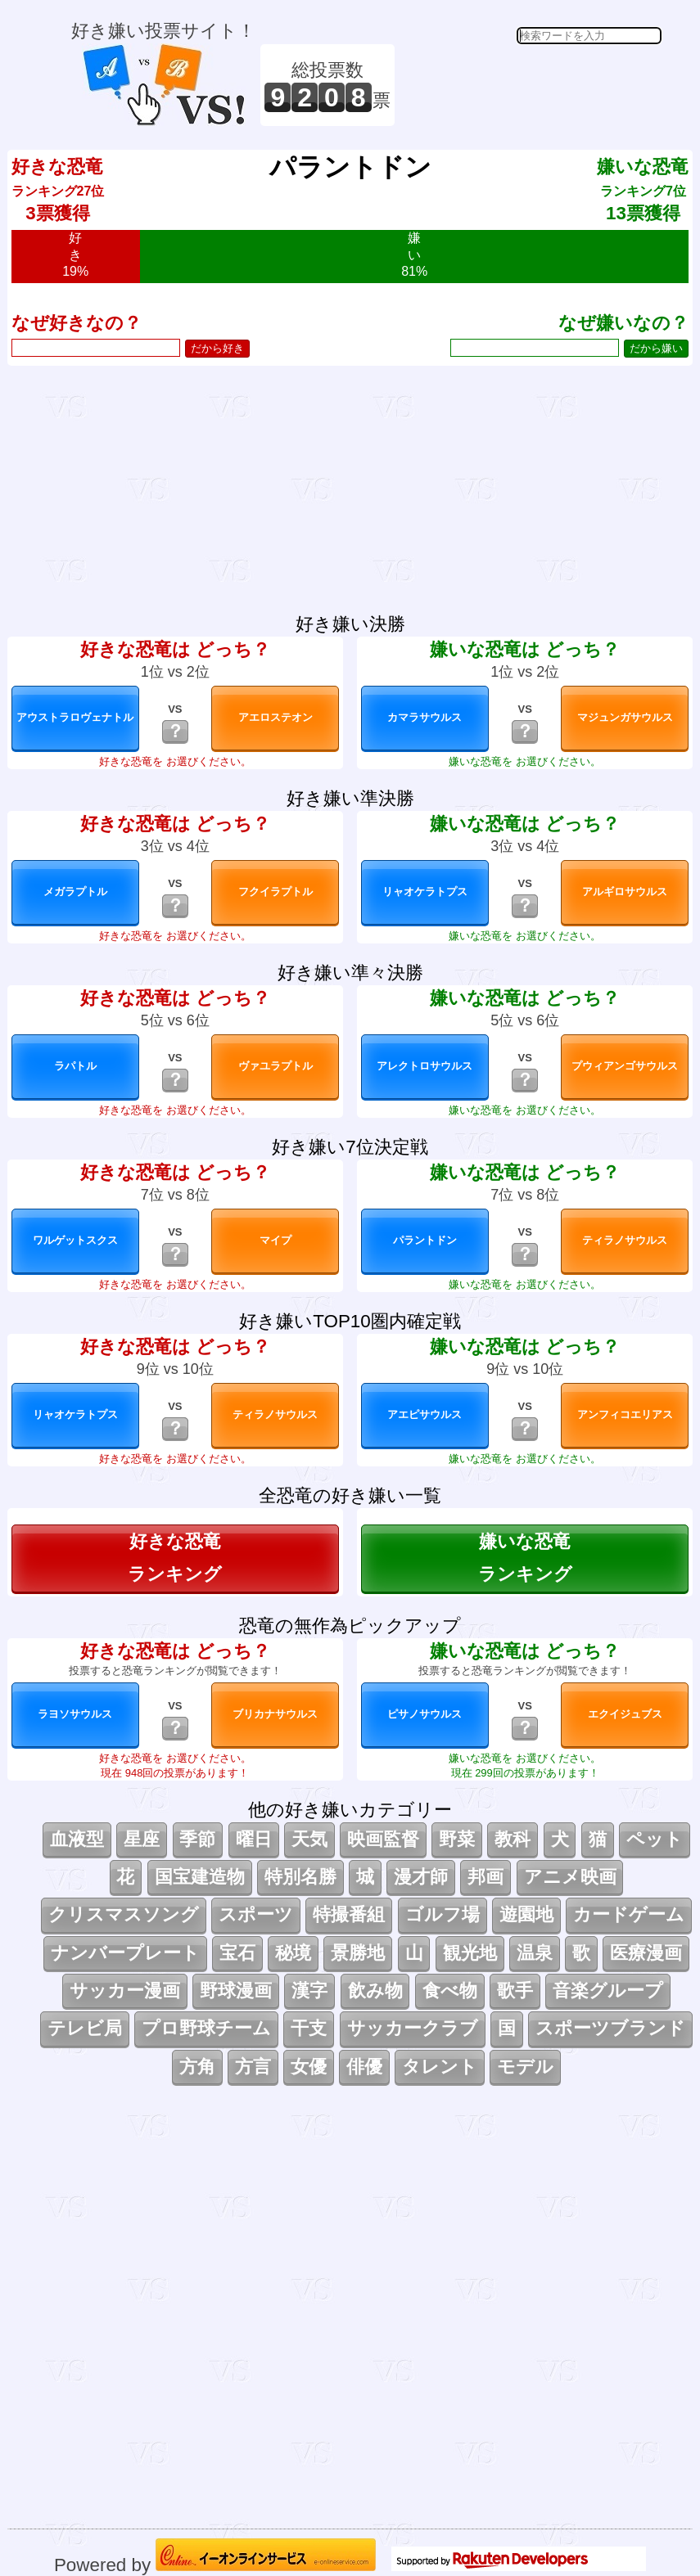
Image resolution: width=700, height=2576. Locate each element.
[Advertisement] (531, 85)
